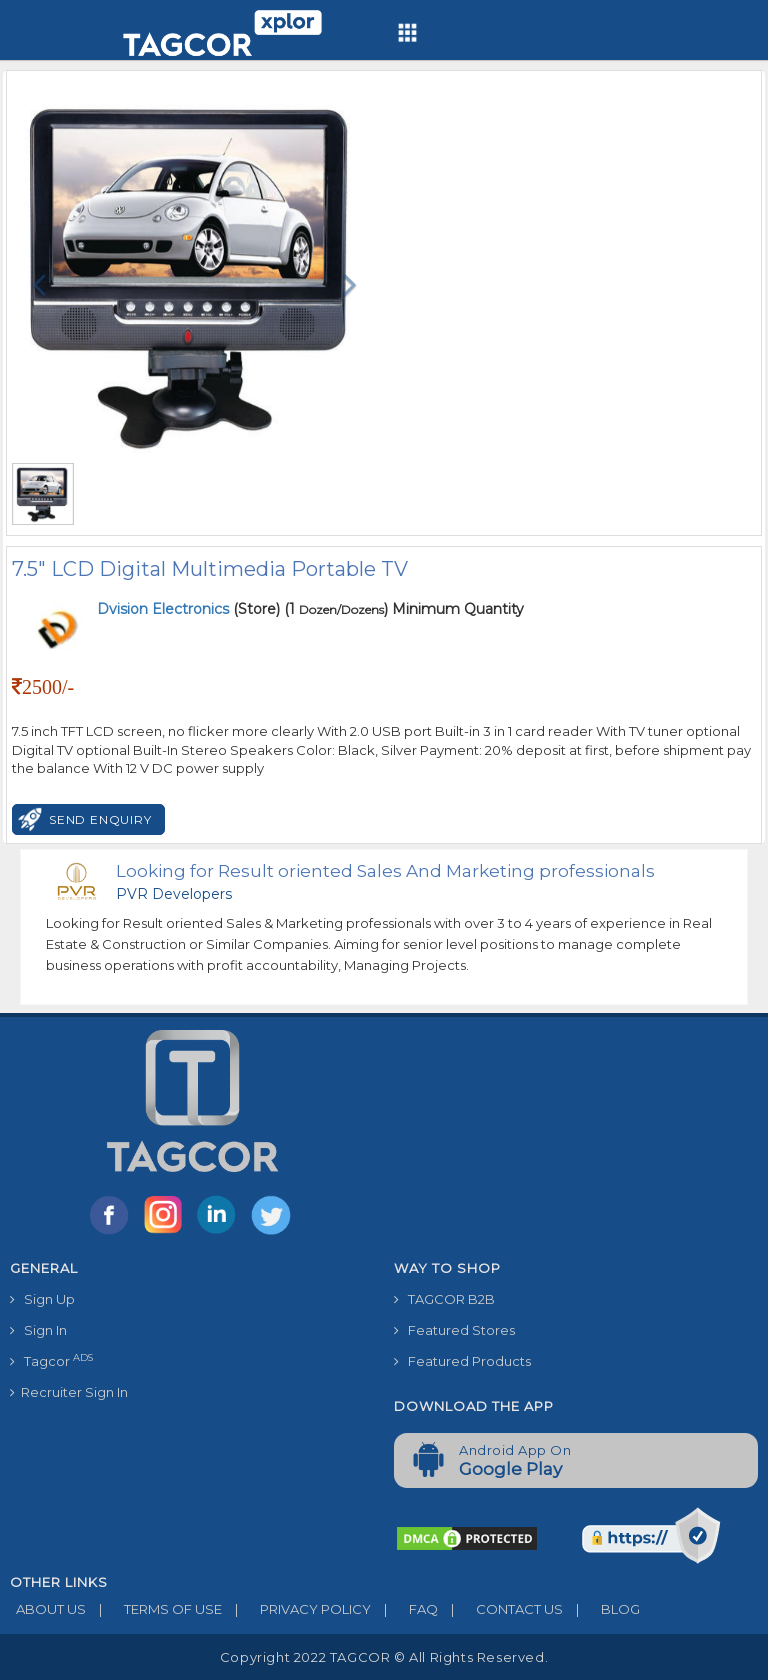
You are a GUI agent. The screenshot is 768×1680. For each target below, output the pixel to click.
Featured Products (462, 1361)
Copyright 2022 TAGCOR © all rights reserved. (384, 1657)
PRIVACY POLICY (296, 1609)
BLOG (601, 1609)
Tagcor (51, 1360)
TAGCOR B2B (444, 1299)
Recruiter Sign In (69, 1392)
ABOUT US (48, 1609)
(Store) (188, 609)
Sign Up (42, 1299)
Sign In (38, 1330)
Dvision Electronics (165, 609)
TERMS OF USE (154, 1609)
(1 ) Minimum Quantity (404, 609)
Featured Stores (454, 1330)
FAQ (404, 1609)
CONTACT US (500, 1609)
